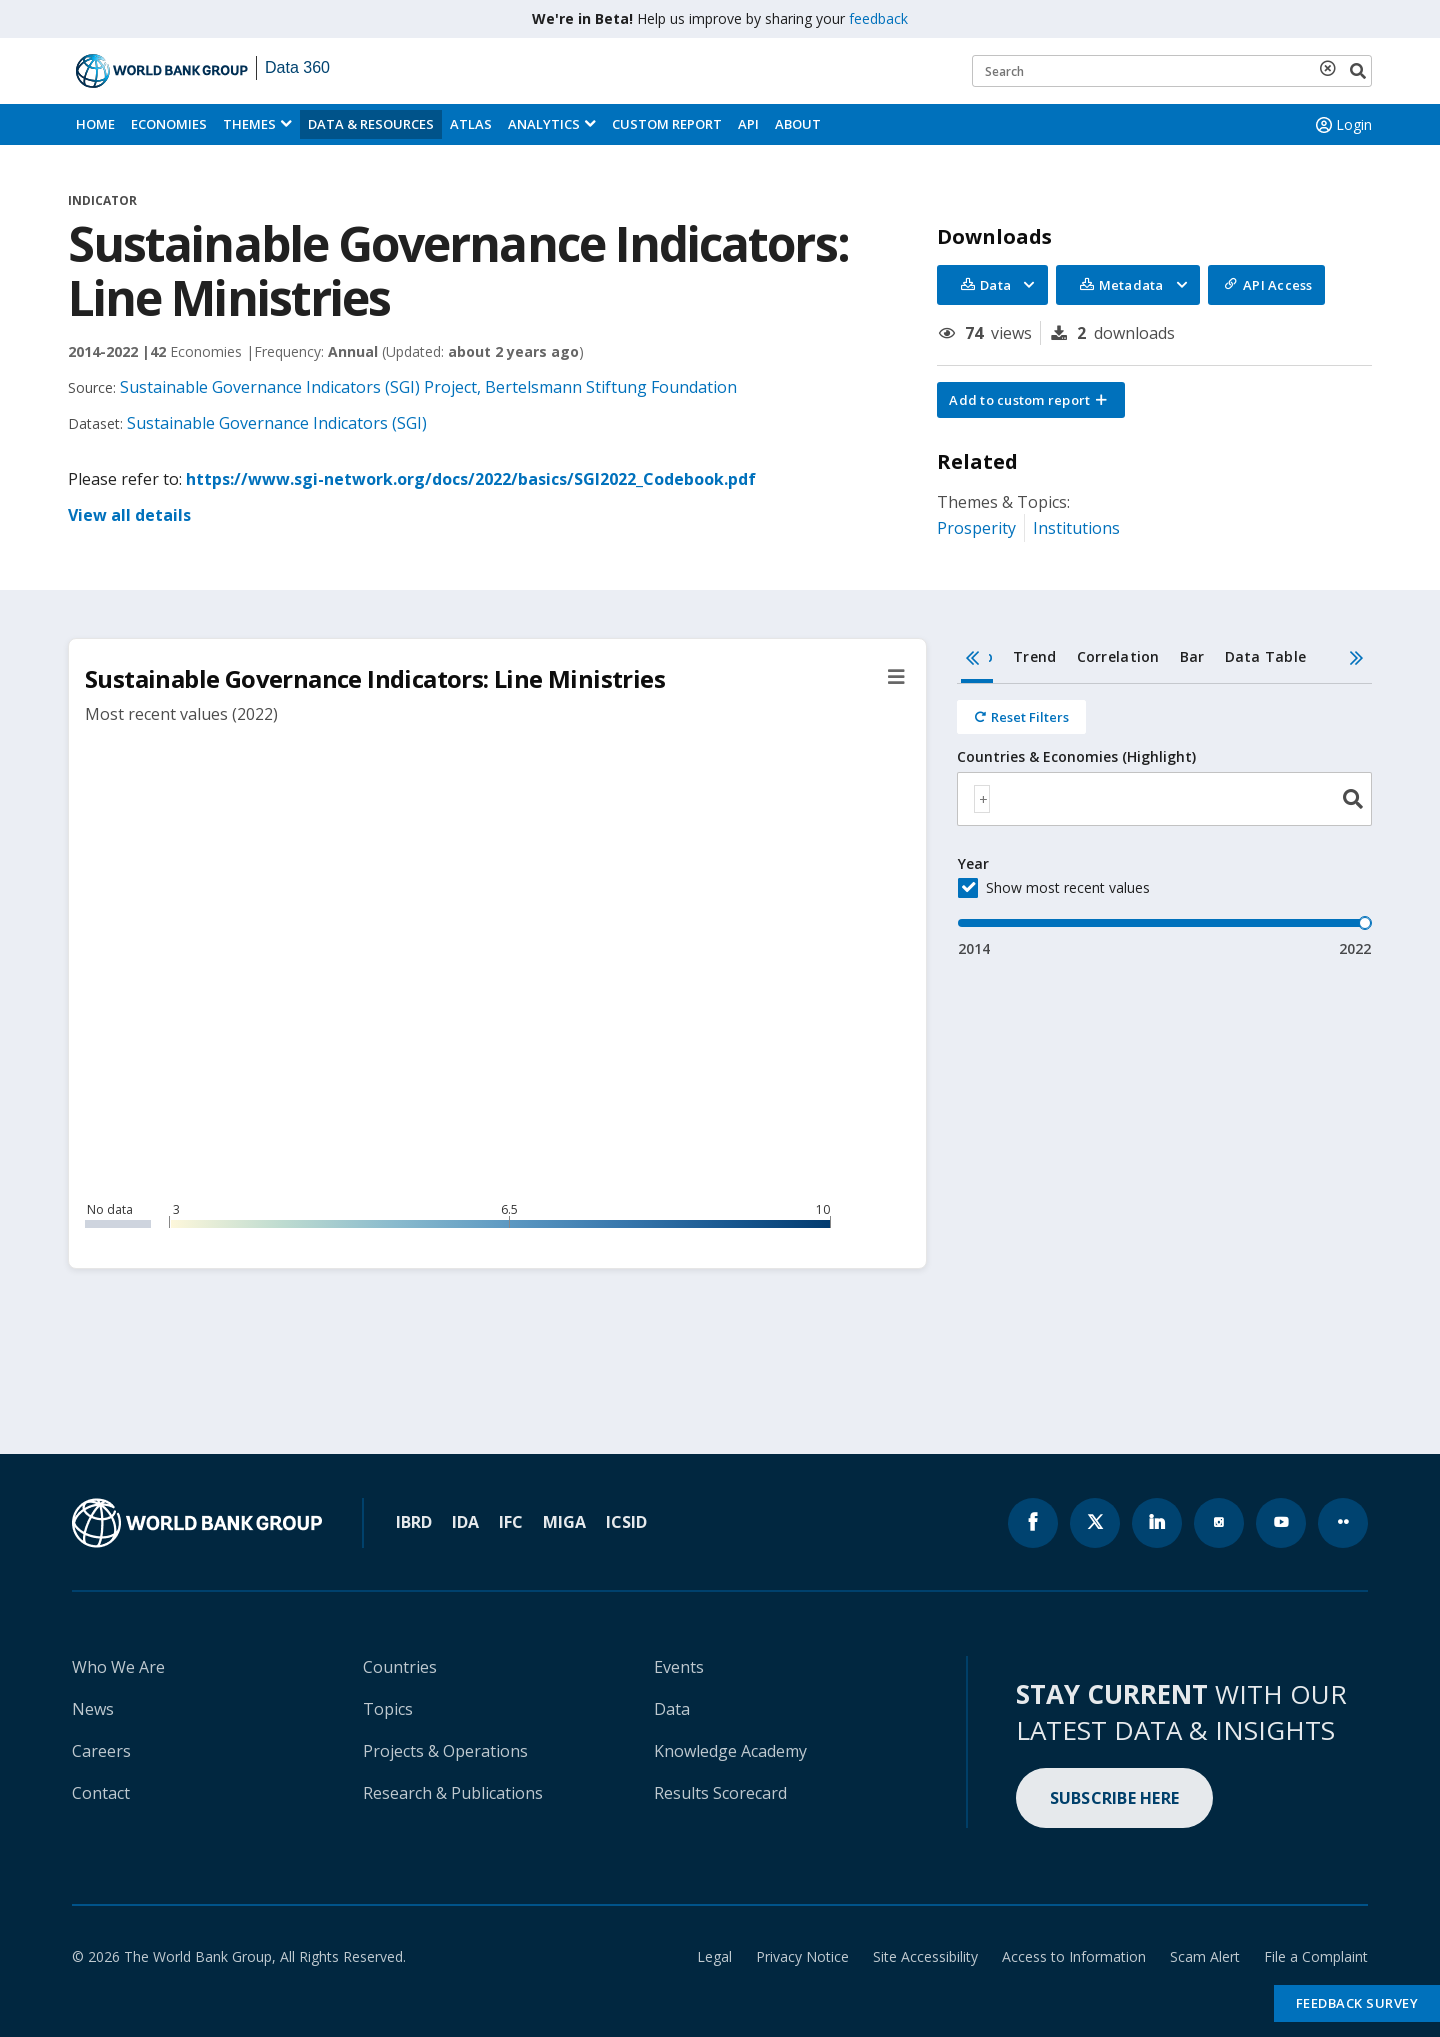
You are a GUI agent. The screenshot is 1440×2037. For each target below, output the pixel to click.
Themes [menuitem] (249, 124)
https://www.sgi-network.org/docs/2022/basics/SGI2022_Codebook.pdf (471, 479)
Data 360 (297, 67)
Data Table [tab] (1266, 656)
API (748, 124)
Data (672, 1709)
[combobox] (1164, 799)
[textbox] (982, 799)
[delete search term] (1332, 68)
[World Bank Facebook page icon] (1033, 1523)
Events (679, 1667)
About (798, 124)
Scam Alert (1205, 1956)
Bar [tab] (1192, 656)
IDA (465, 1522)
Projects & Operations (445, 1751)
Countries (400, 1667)
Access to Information (1074, 1956)
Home (95, 124)
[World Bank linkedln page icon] (1157, 1523)
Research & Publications (453, 1793)
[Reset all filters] (1021, 717)
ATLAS (471, 124)
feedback (878, 18)
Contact (101, 1793)
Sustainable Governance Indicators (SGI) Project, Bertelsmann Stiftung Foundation (428, 387)
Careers (101, 1751)
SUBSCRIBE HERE (1115, 1798)
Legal (714, 1956)
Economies (169, 124)
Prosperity (976, 528)
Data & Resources (371, 124)
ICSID (626, 1522)
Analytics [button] (544, 124)
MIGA (564, 1522)
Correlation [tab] (1118, 656)
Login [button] (1342, 125)
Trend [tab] (1034, 656)
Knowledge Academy (730, 1751)
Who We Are (118, 1667)
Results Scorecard (720, 1793)
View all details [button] (129, 515)
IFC (511, 1522)
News (93, 1709)
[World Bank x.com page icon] (1095, 1523)
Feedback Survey (1357, 2003)
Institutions (1076, 528)
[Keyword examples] (1172, 71)
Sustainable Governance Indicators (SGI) (277, 423)
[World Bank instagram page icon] (1219, 1523)
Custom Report (667, 124)
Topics (388, 1709)
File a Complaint (1316, 1956)
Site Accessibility (925, 1956)
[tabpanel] (1164, 821)
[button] (1031, 400)
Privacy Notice (802, 1956)
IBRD (414, 1522)
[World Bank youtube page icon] (1281, 1523)
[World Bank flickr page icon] (1343, 1523)
